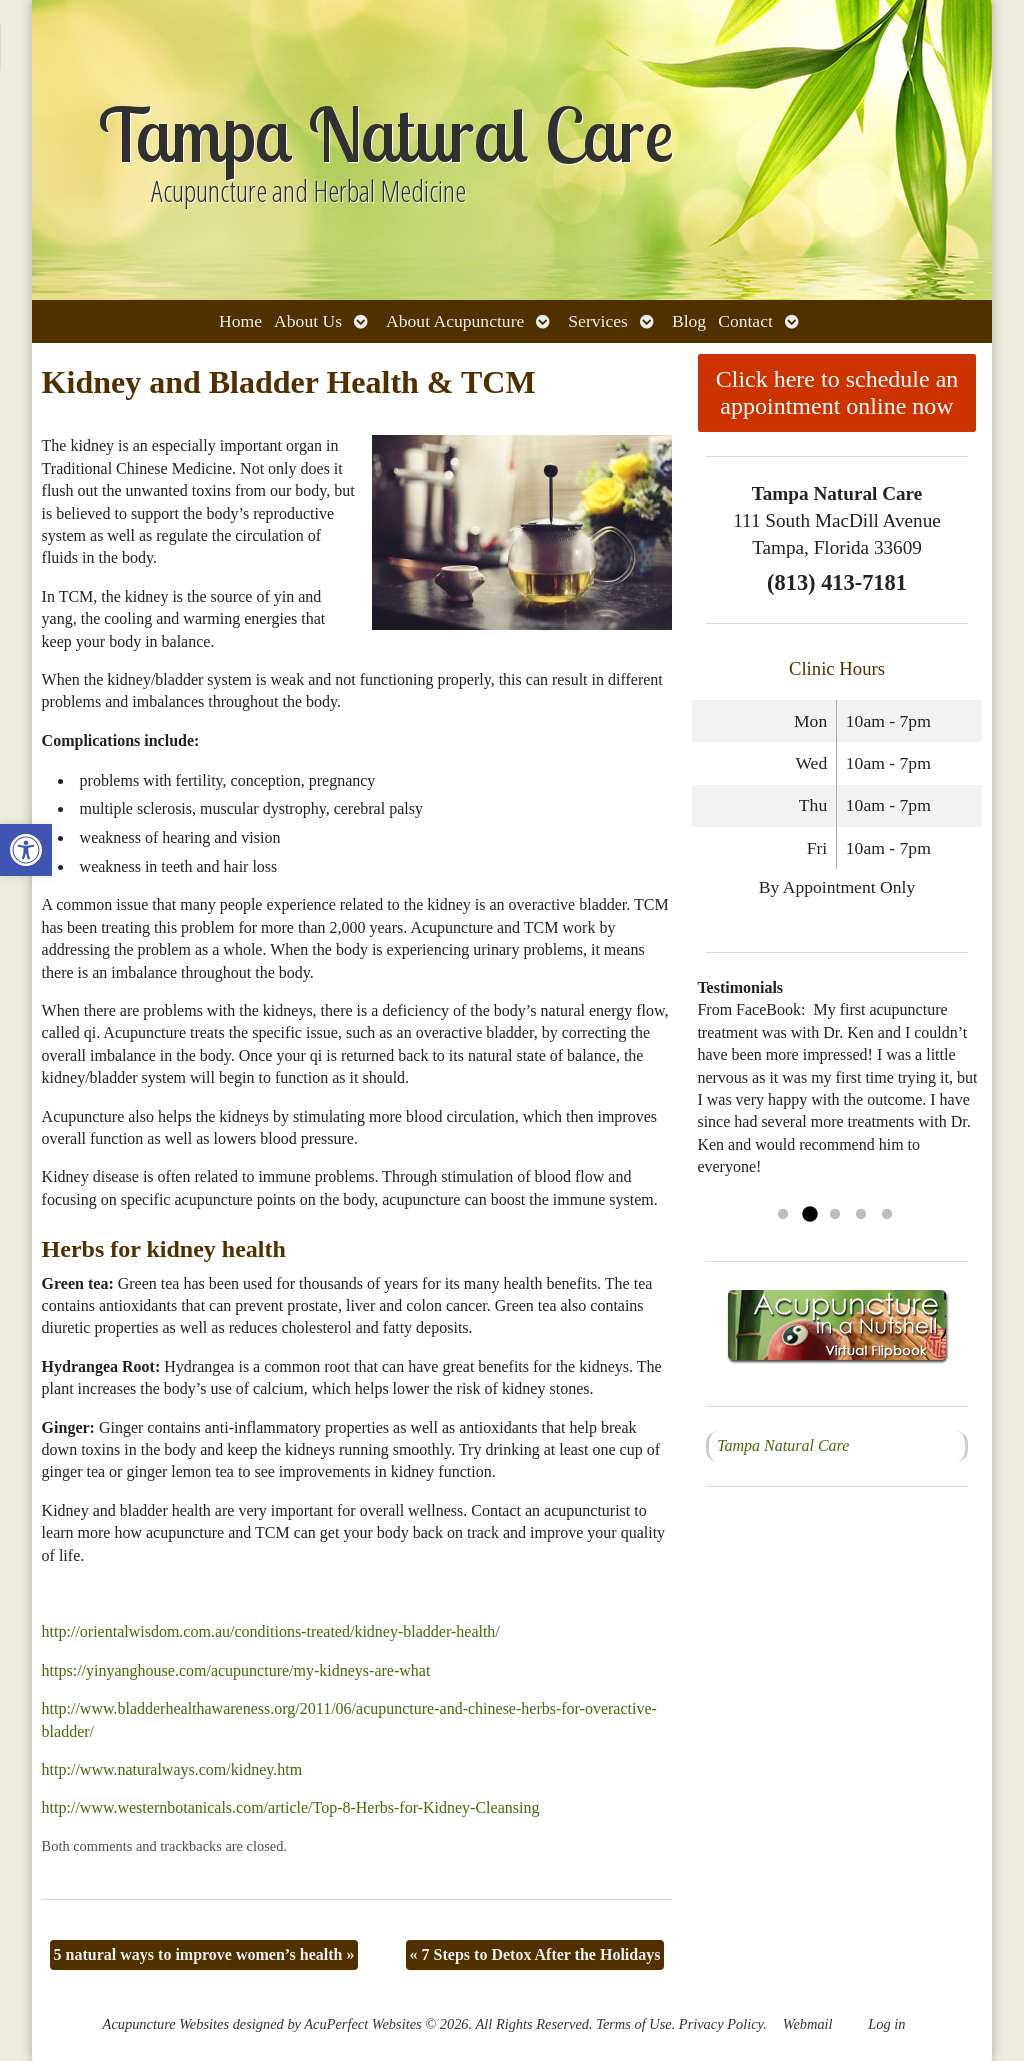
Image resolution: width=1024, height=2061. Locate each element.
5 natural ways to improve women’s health (204, 1954)
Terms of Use (633, 2024)
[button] (26, 850)
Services (598, 321)
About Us (308, 321)
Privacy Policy (721, 2024)
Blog (689, 321)
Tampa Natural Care (783, 1445)
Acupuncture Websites (166, 2024)
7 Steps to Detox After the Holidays (535, 1954)
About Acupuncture (455, 321)
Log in (886, 2024)
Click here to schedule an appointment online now (837, 392)
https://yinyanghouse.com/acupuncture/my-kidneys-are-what (236, 1670)
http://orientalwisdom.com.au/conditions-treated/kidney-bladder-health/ (271, 1631)
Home (240, 321)
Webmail (808, 2024)
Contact (745, 321)
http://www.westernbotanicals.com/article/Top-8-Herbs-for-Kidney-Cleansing (291, 1807)
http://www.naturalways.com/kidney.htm (172, 1769)
